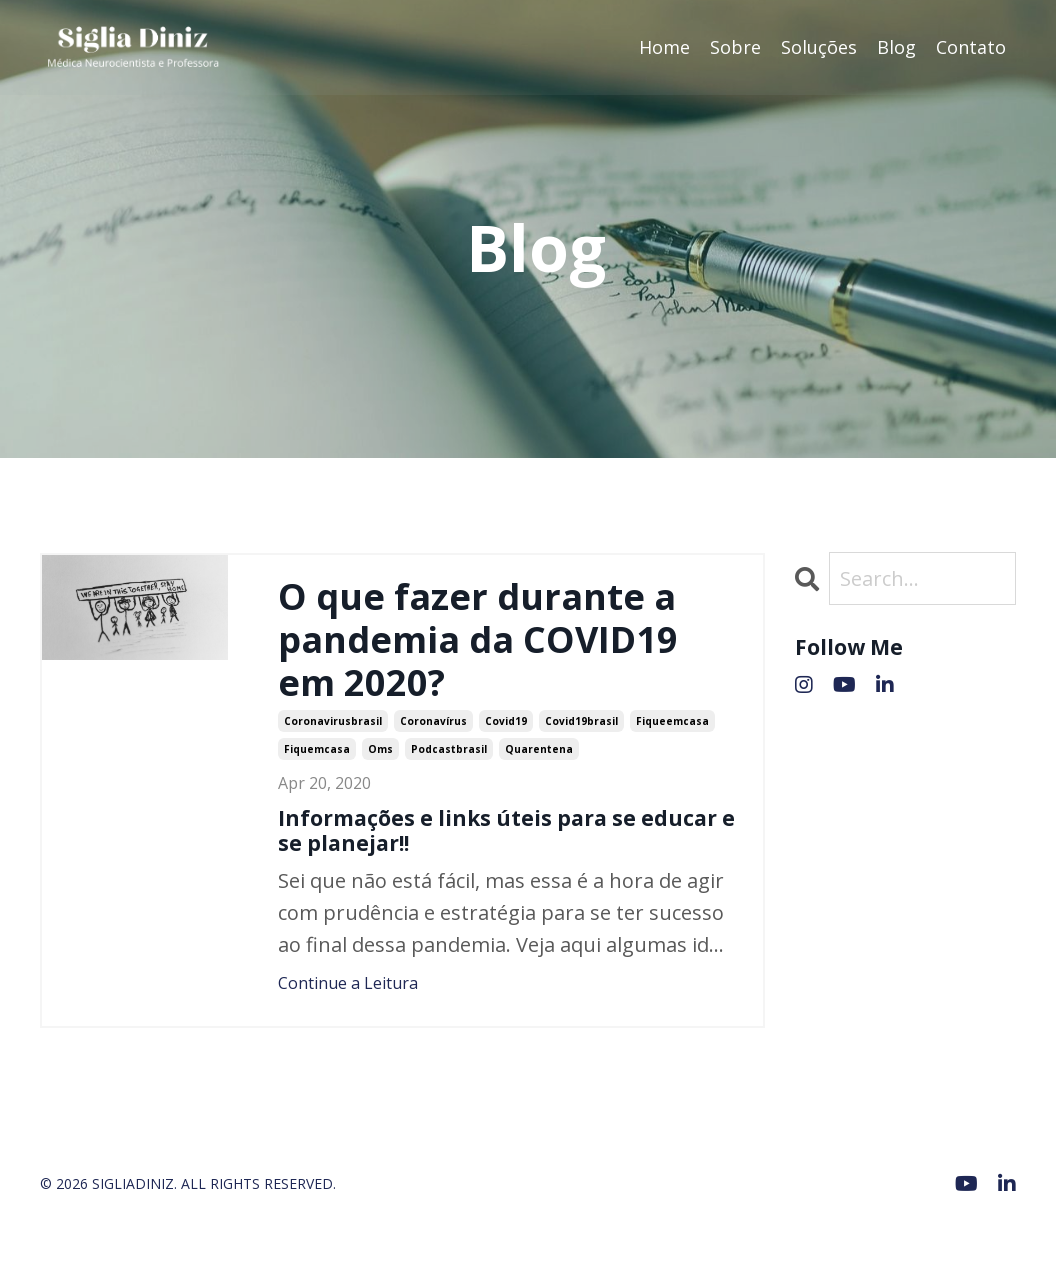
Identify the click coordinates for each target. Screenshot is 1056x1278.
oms (380, 749)
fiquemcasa (317, 749)
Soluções (819, 47)
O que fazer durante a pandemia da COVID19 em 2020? (478, 640)
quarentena (539, 749)
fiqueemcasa (672, 721)
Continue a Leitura (348, 983)
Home (664, 47)
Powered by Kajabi (955, 1226)
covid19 (506, 721)
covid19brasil (581, 721)
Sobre (735, 47)
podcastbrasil (449, 749)
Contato (971, 47)
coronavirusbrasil (333, 721)
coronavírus (433, 721)
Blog (896, 47)
